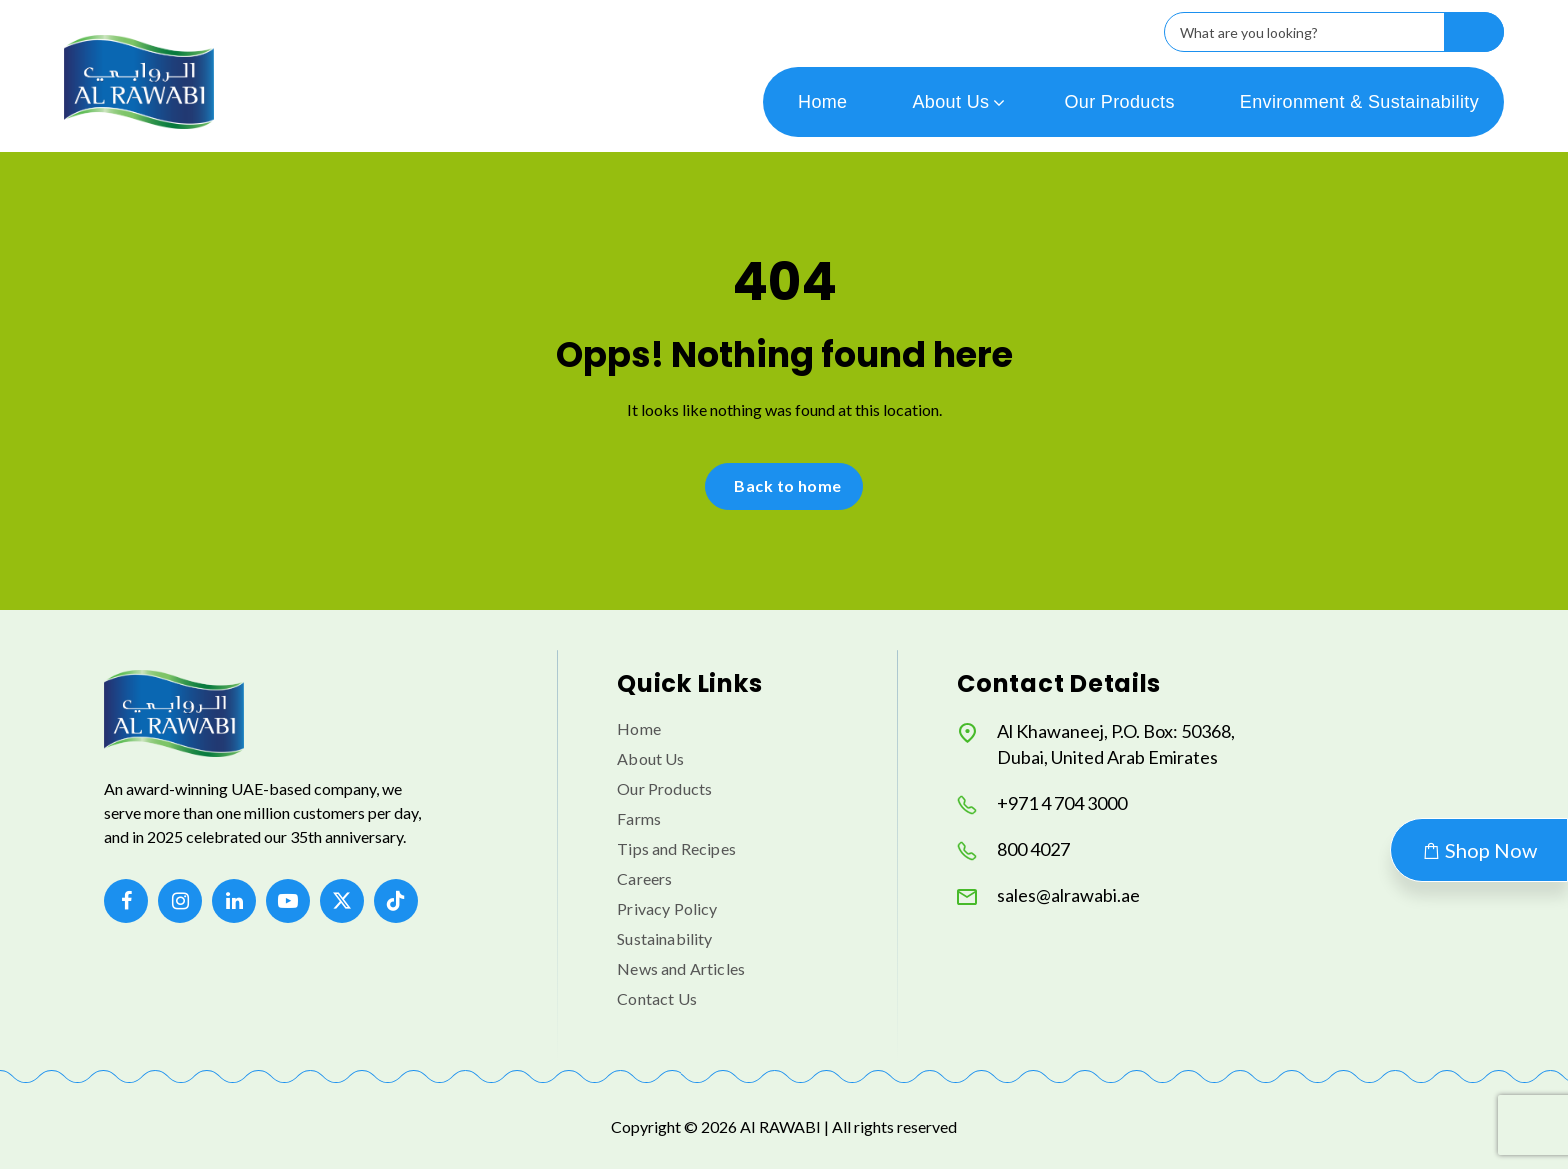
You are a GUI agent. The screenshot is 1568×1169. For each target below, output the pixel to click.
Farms (639, 818)
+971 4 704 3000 (1042, 803)
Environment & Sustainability (1359, 102)
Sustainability (664, 938)
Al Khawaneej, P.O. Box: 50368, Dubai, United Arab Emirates (1096, 744)
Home (822, 102)
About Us (951, 102)
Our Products (1119, 102)
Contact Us (657, 998)
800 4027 (1013, 849)
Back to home (788, 485)
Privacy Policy (667, 908)
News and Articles (681, 968)
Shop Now (1479, 850)
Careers (644, 878)
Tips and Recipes (676, 848)
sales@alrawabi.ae (1048, 895)
